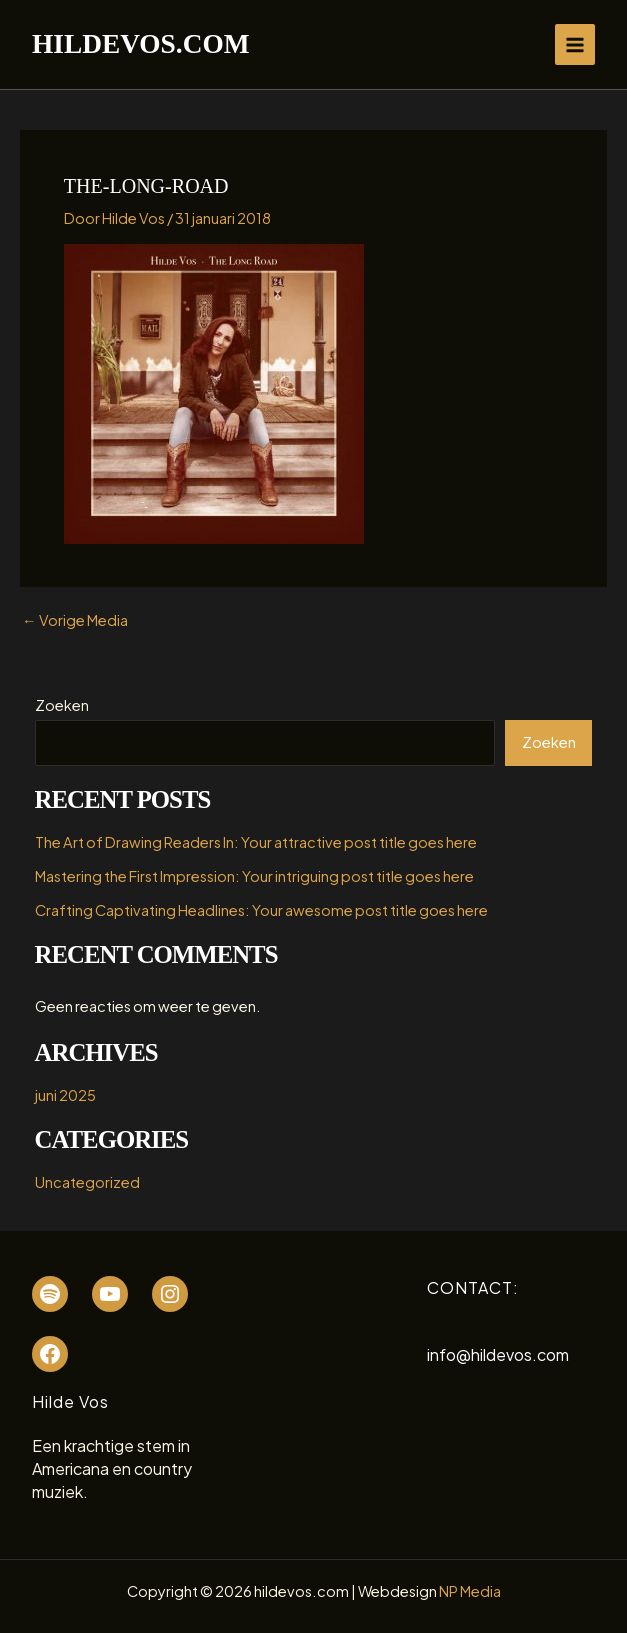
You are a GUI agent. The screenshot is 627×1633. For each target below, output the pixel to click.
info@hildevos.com (498, 1354)
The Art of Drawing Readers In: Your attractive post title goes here (256, 842)
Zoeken (62, 705)
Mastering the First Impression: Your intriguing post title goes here (254, 876)
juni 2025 (65, 1095)
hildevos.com (140, 44)
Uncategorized (87, 1182)
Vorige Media (75, 620)
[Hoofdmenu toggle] (575, 44)
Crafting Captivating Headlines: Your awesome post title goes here (261, 910)
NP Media (470, 1591)
